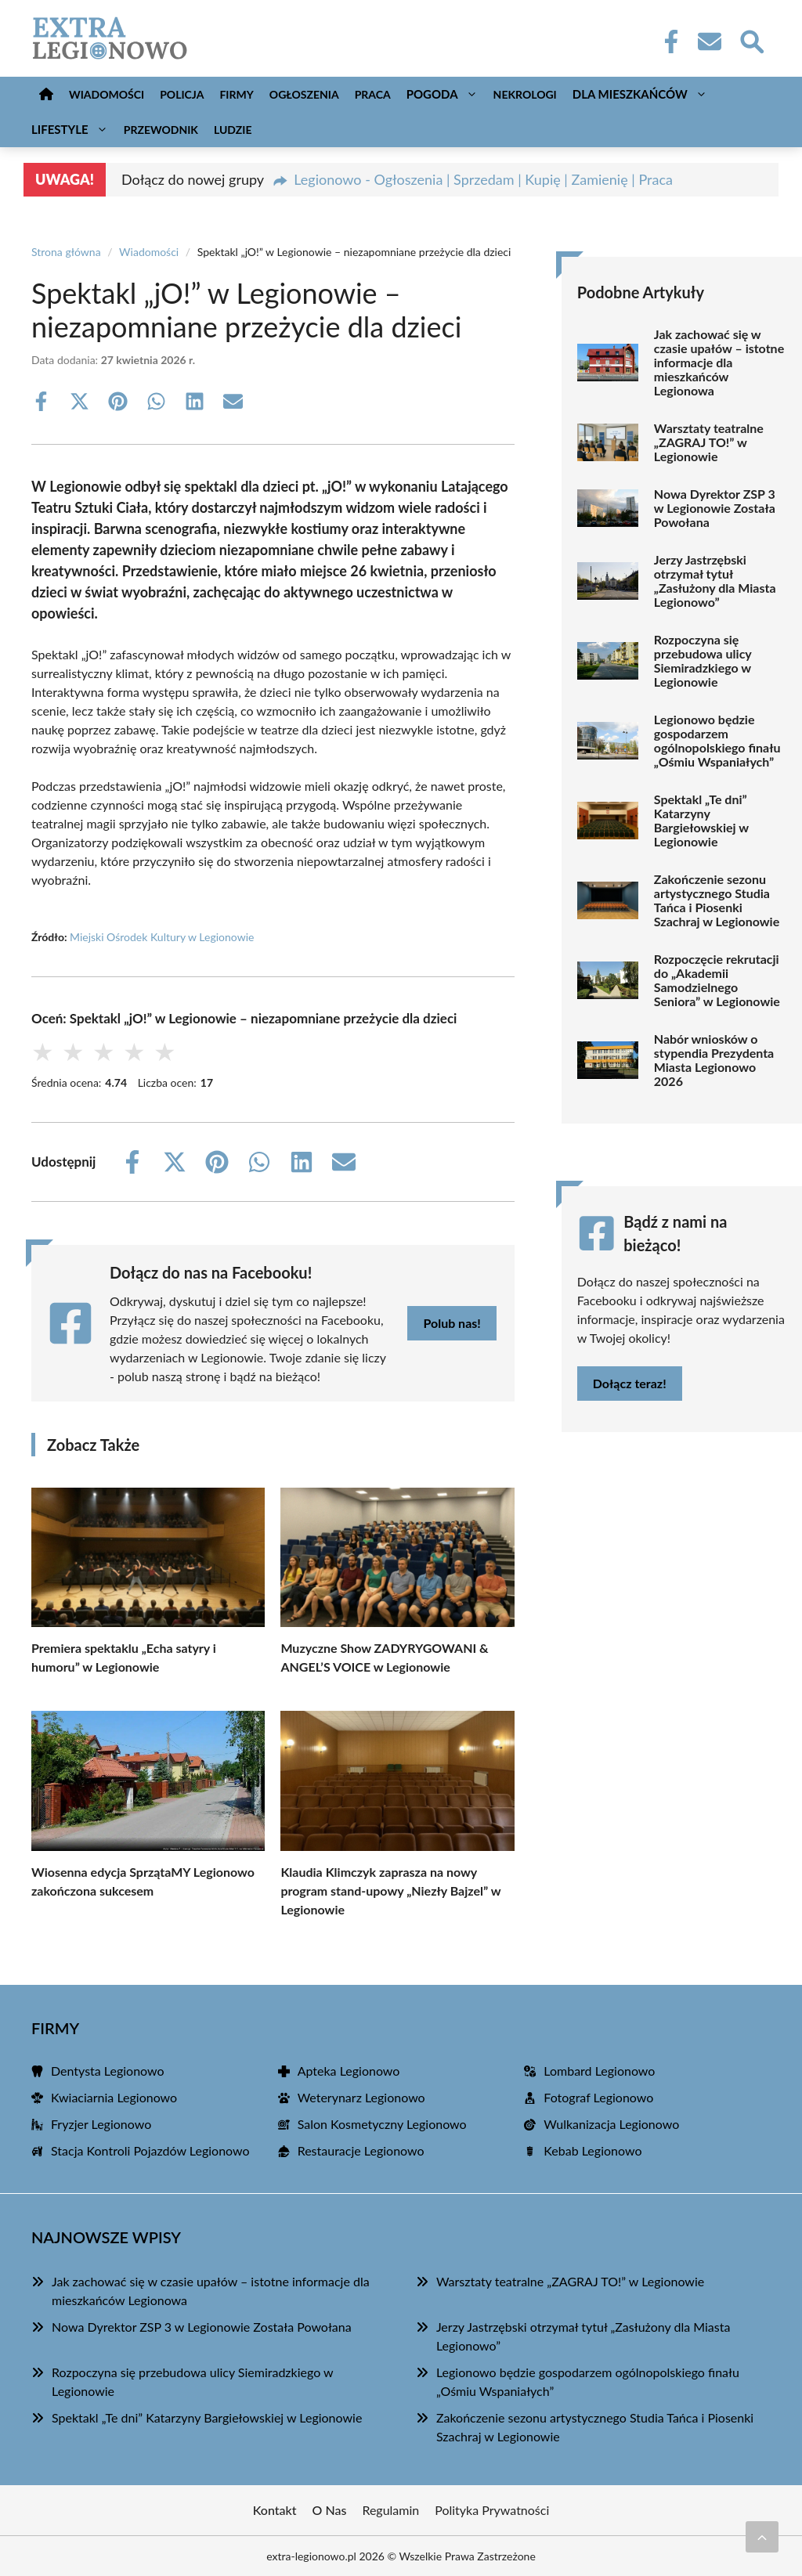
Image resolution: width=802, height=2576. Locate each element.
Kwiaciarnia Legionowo (114, 2097)
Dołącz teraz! (630, 1383)
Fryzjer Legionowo (101, 2123)
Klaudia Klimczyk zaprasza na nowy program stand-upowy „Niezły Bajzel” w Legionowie (390, 1890)
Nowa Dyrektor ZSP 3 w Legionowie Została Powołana (714, 508)
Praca (373, 94)
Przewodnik (161, 129)
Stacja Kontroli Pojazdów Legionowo (150, 2150)
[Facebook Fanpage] (666, 41)
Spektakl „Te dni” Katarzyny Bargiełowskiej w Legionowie (701, 820)
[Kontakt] (708, 41)
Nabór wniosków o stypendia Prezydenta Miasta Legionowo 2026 (714, 1060)
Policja (182, 94)
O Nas (329, 2509)
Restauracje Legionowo (361, 2150)
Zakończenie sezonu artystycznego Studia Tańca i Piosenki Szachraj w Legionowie (716, 900)
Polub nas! (451, 1322)
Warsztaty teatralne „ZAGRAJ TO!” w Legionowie (709, 442)
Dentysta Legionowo (107, 2070)
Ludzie (233, 129)
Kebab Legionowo (592, 2150)
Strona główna (66, 251)
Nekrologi (525, 94)
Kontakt (275, 2509)
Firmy (236, 94)
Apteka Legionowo (349, 2070)
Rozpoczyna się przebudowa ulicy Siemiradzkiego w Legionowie (703, 661)
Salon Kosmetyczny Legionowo (382, 2123)
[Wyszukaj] (751, 40)
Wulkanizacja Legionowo (611, 2123)
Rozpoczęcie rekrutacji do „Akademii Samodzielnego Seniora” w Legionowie (717, 980)
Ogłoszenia (304, 94)
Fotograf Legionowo (598, 2097)
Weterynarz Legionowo (361, 2097)
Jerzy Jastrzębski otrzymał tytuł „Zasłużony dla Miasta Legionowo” (715, 581)
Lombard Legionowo (599, 2070)
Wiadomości (106, 94)
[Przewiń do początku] (762, 2537)
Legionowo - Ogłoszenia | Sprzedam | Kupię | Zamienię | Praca (483, 179)
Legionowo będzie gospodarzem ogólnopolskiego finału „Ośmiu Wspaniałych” (717, 741)
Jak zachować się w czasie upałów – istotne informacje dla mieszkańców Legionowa (719, 362)
